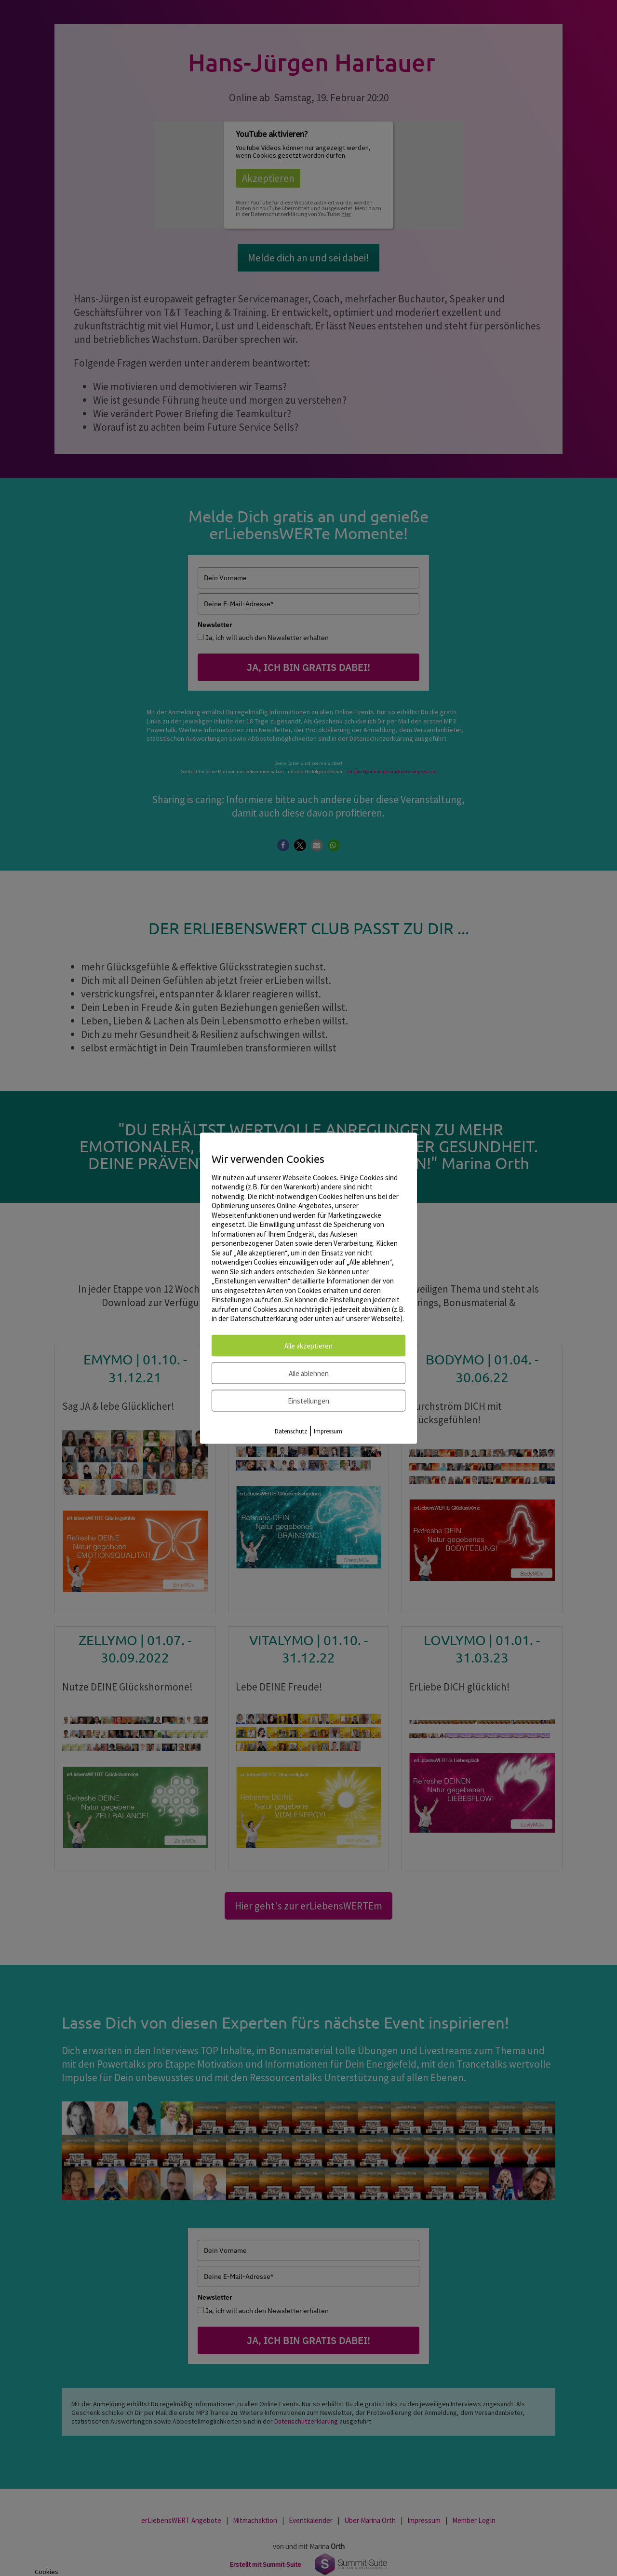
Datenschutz (291, 1431)
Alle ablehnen (309, 1372)
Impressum (328, 1431)
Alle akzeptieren (308, 1345)
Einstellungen (308, 1400)
